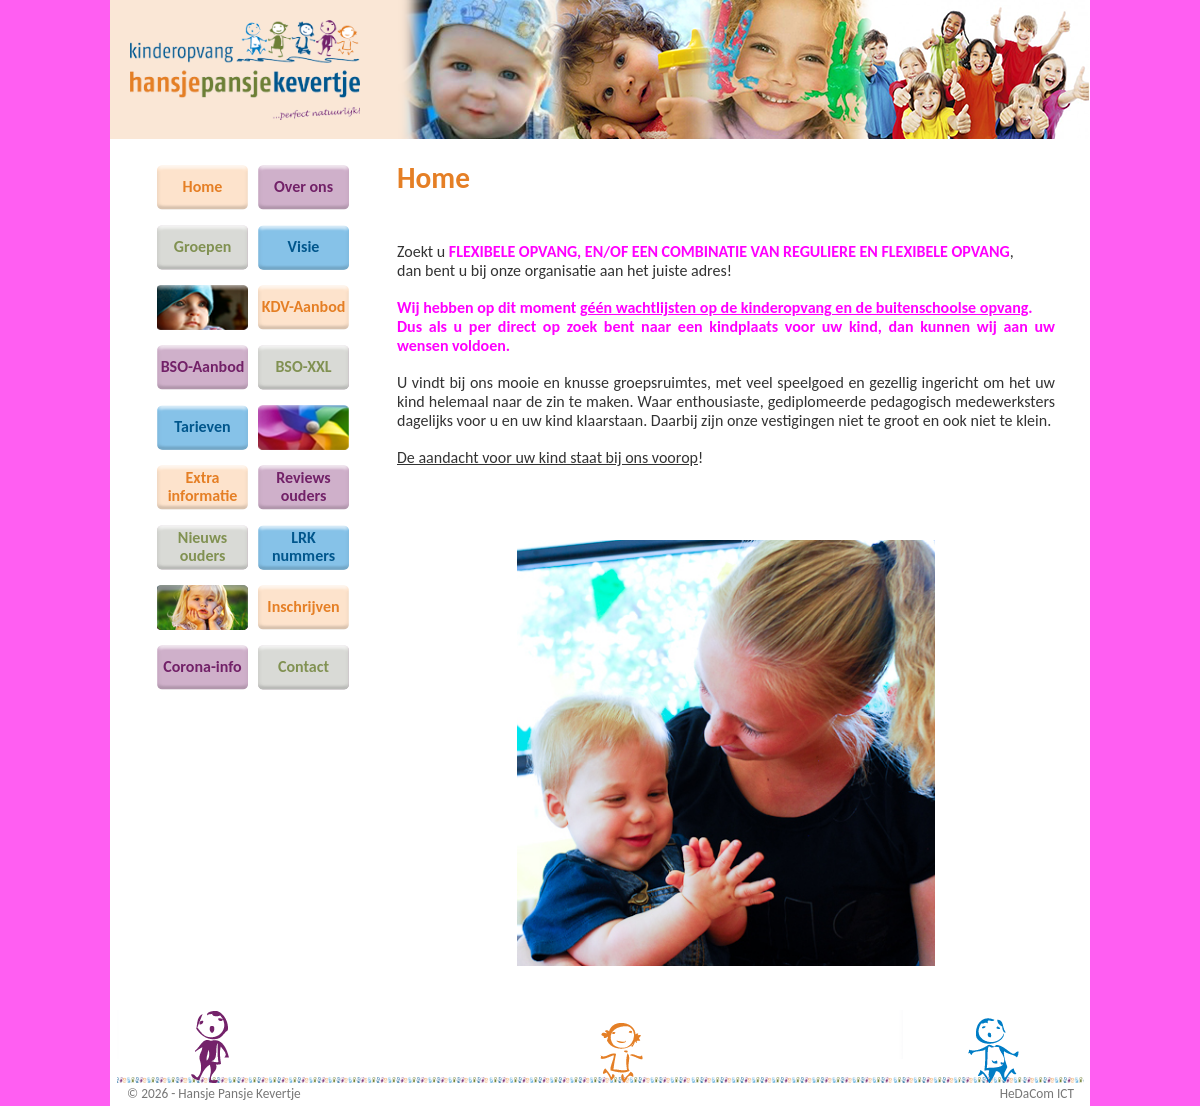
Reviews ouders (303, 486)
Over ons (303, 186)
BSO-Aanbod (203, 366)
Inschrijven (303, 606)
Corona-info (202, 666)
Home (203, 186)
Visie (304, 246)
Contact (303, 666)
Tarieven (202, 426)
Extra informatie (203, 486)
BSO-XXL (303, 366)
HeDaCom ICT (1037, 1093)
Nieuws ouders (202, 546)
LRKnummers (303, 546)
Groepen (203, 246)
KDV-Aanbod (304, 306)
